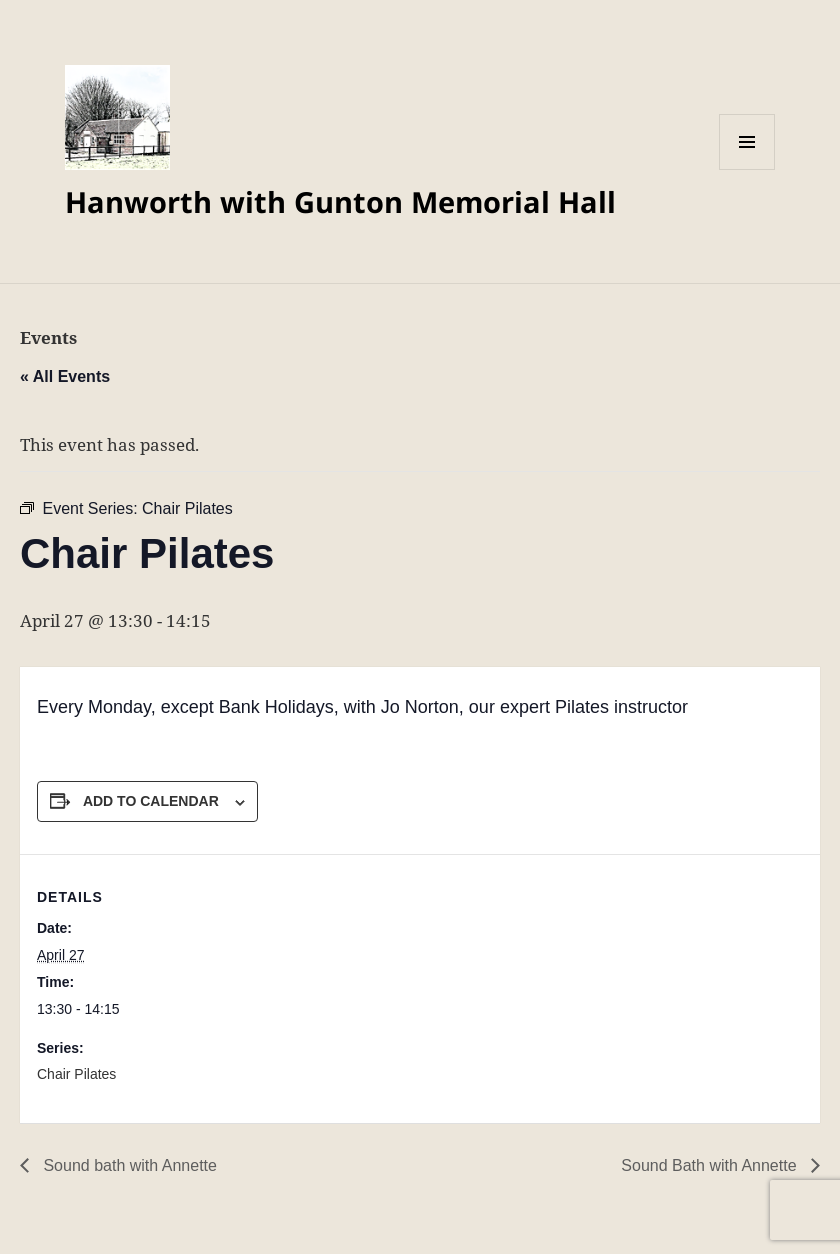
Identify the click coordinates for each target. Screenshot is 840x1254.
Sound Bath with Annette (711, 1165)
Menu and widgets (747, 169)
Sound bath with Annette (128, 1165)
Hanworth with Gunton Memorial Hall (340, 201)
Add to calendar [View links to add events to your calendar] (151, 801)
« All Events (65, 376)
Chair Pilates (76, 1074)
